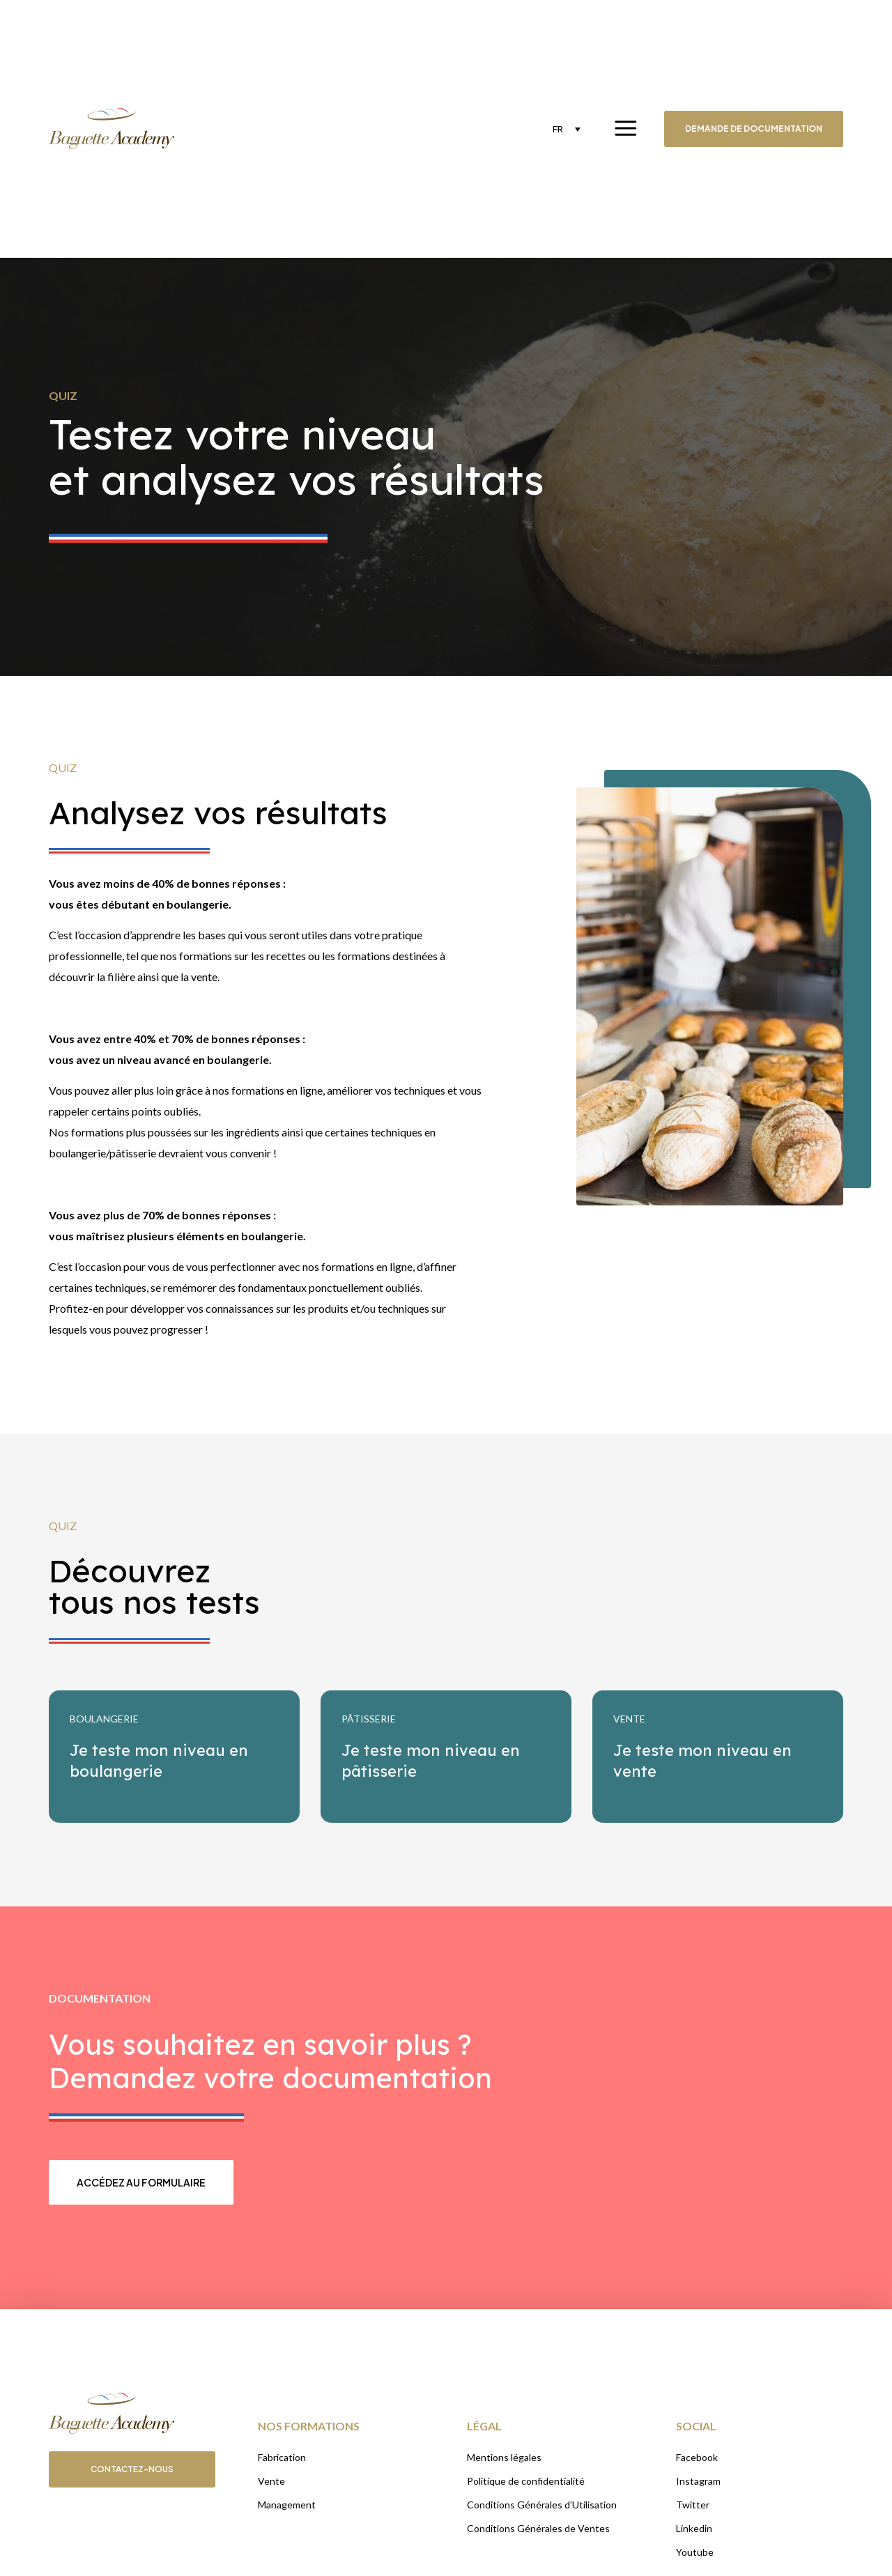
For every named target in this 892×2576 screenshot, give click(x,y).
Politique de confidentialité (526, 2481)
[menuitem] (566, 129)
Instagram (698, 2481)
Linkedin (694, 2528)
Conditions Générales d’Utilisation (542, 2505)
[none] (566, 129)
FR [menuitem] (558, 128)
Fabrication (282, 2457)
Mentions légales (504, 2457)
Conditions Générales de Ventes (538, 2528)
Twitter (692, 2505)
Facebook (697, 2457)
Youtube (695, 2552)
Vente (271, 2481)
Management (287, 2505)
